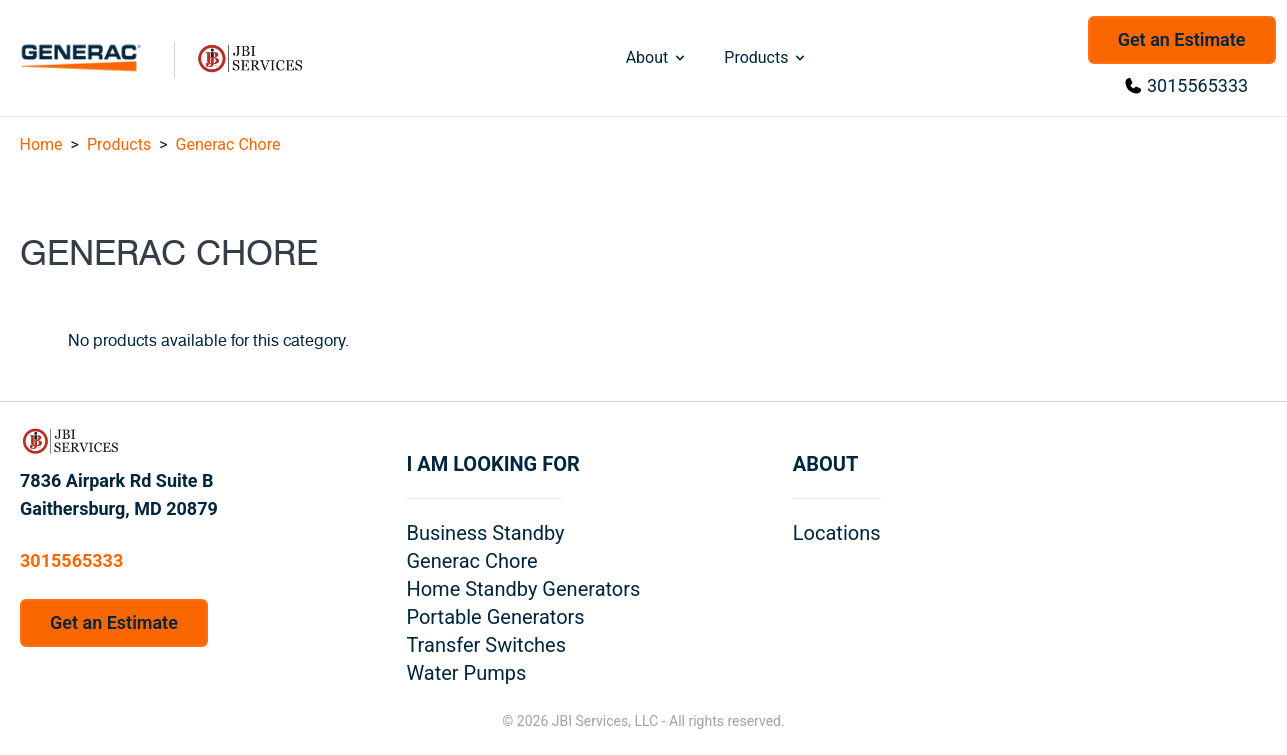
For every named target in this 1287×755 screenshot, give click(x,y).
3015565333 (1197, 85)
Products (766, 57)
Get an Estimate (1182, 39)
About (657, 57)
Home (41, 144)
